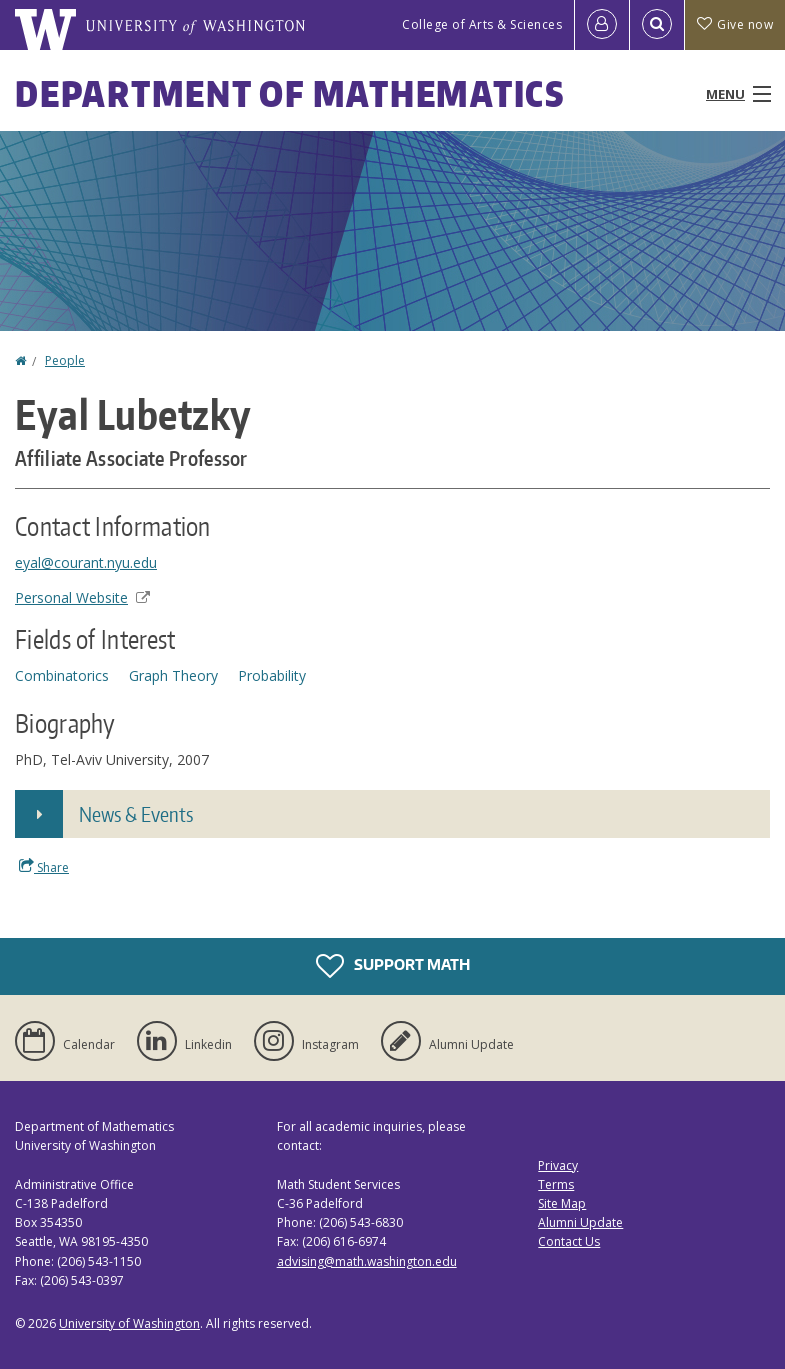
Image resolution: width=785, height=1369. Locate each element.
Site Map (562, 1203)
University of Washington (129, 1323)
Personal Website (82, 597)
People (65, 360)
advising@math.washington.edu (367, 1261)
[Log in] (602, 25)
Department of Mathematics (290, 93)
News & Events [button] (136, 814)
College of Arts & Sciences (482, 24)
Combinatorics (62, 675)
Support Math (393, 966)
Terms (556, 1184)
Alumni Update (580, 1222)
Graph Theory (173, 675)
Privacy (558, 1165)
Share (44, 867)
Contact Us (569, 1241)
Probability (272, 675)
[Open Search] (657, 25)
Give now (735, 24)
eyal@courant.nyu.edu (86, 562)
